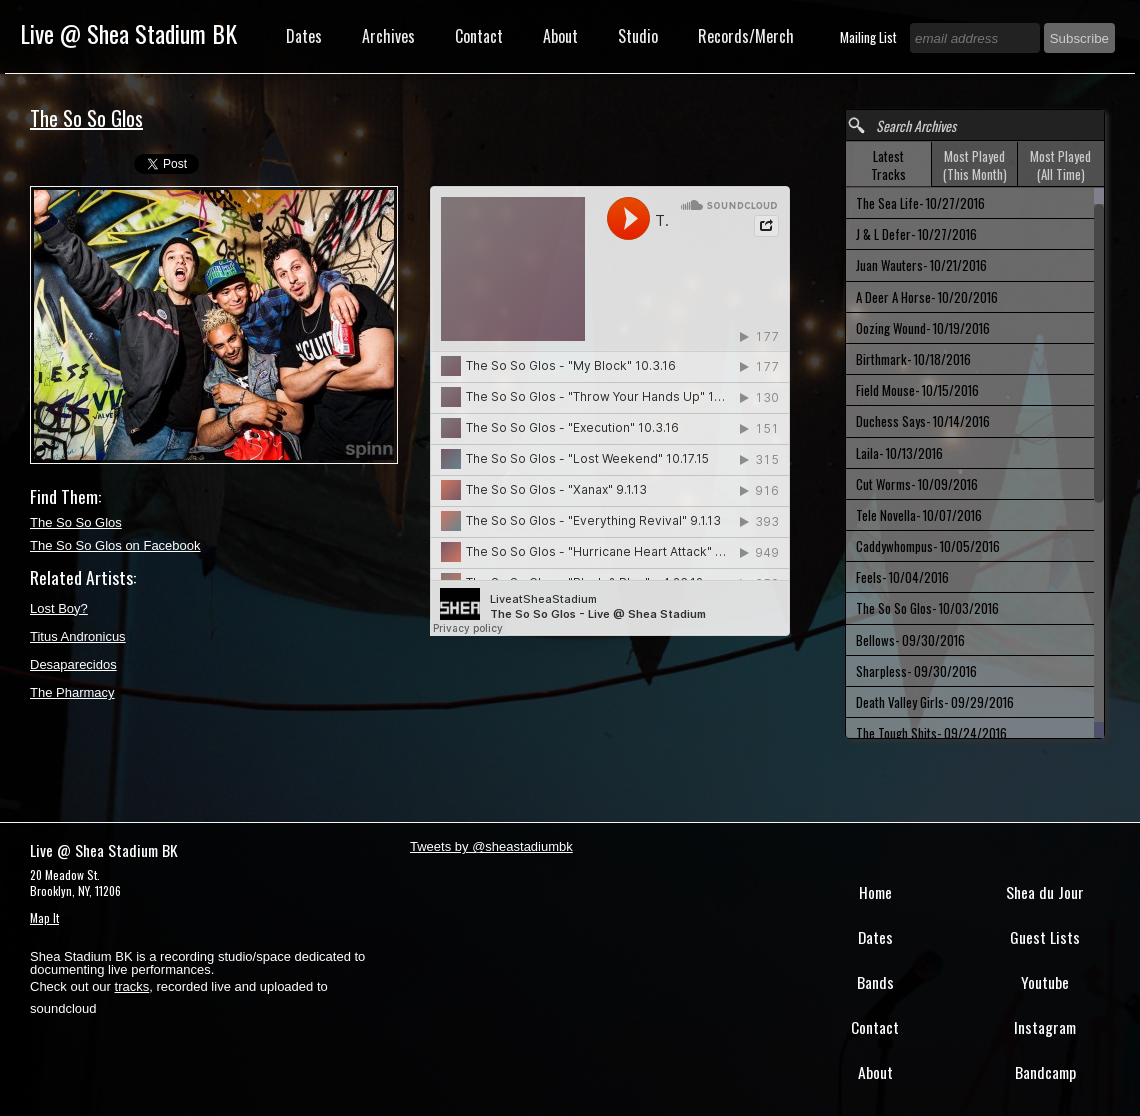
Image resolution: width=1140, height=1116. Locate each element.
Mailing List (870, 37)
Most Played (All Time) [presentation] (1060, 165)
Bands (875, 982)
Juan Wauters (921, 265)
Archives (388, 36)
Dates (304, 36)
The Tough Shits (931, 733)
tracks (132, 986)
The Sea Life (920, 203)
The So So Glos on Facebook (115, 545)
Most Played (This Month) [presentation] (975, 165)
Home (875, 892)
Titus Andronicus (78, 636)
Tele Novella (919, 515)
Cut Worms (917, 484)
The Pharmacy (72, 692)
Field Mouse (917, 390)
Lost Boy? (59, 608)
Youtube (1045, 982)
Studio (638, 36)
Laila (899, 453)
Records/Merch (746, 36)
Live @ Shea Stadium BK (128, 33)
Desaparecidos (73, 664)
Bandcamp (1045, 1072)
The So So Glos (76, 522)
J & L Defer (916, 234)
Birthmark (913, 359)
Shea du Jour (1045, 892)
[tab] (889, 164)
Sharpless (916, 671)
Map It (44, 917)
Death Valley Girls (935, 702)
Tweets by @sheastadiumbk (491, 846)
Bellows (910, 640)
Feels (902, 577)
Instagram (1045, 1027)
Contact (479, 36)
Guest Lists (1045, 937)
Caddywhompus (928, 546)
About (560, 36)
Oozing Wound (923, 328)
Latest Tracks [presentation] (888, 165)
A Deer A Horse (927, 297)
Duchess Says (923, 421)
